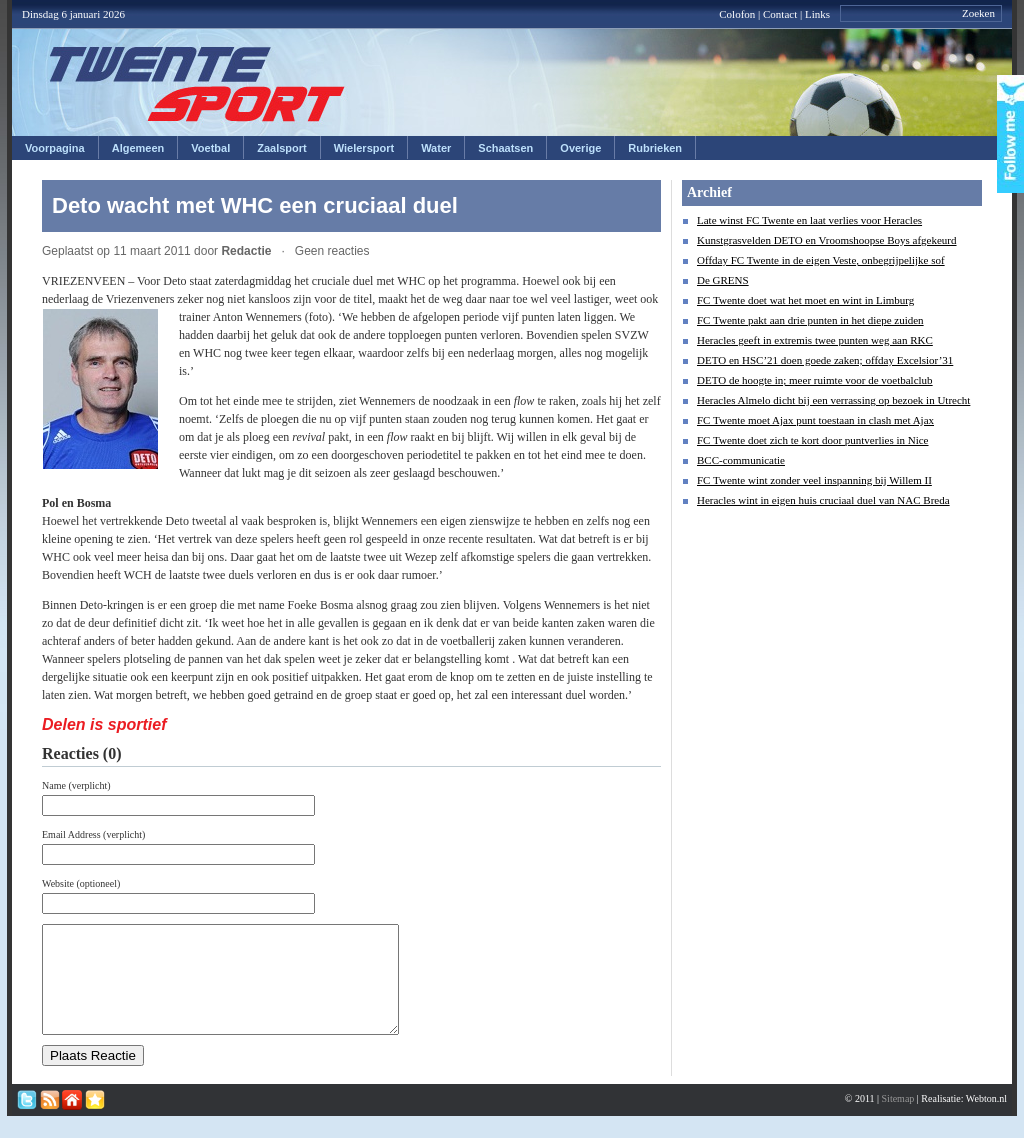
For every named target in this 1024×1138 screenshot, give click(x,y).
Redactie (246, 251)
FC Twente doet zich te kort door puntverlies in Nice (813, 440)
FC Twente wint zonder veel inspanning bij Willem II (814, 480)
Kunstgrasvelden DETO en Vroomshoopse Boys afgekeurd (827, 240)
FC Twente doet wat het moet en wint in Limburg (805, 300)
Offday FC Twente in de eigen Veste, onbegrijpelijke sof (821, 260)
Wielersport (364, 148)
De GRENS (723, 280)
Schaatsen (505, 148)
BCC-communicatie (741, 460)
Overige (580, 148)
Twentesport (197, 84)
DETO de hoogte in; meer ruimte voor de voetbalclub (815, 380)
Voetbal (210, 148)
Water (436, 148)
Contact (780, 14)
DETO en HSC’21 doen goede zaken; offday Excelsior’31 (825, 360)
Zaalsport (282, 148)
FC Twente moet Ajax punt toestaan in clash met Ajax (815, 420)
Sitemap (898, 1119)
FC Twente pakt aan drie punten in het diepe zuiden (810, 320)
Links (817, 14)
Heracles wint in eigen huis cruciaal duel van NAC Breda (823, 500)
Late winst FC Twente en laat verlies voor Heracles (809, 220)
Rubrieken (655, 148)
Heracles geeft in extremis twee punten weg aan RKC (815, 340)
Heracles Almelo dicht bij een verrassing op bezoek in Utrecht (833, 400)
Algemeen (138, 148)
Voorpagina (55, 148)
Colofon (737, 14)
